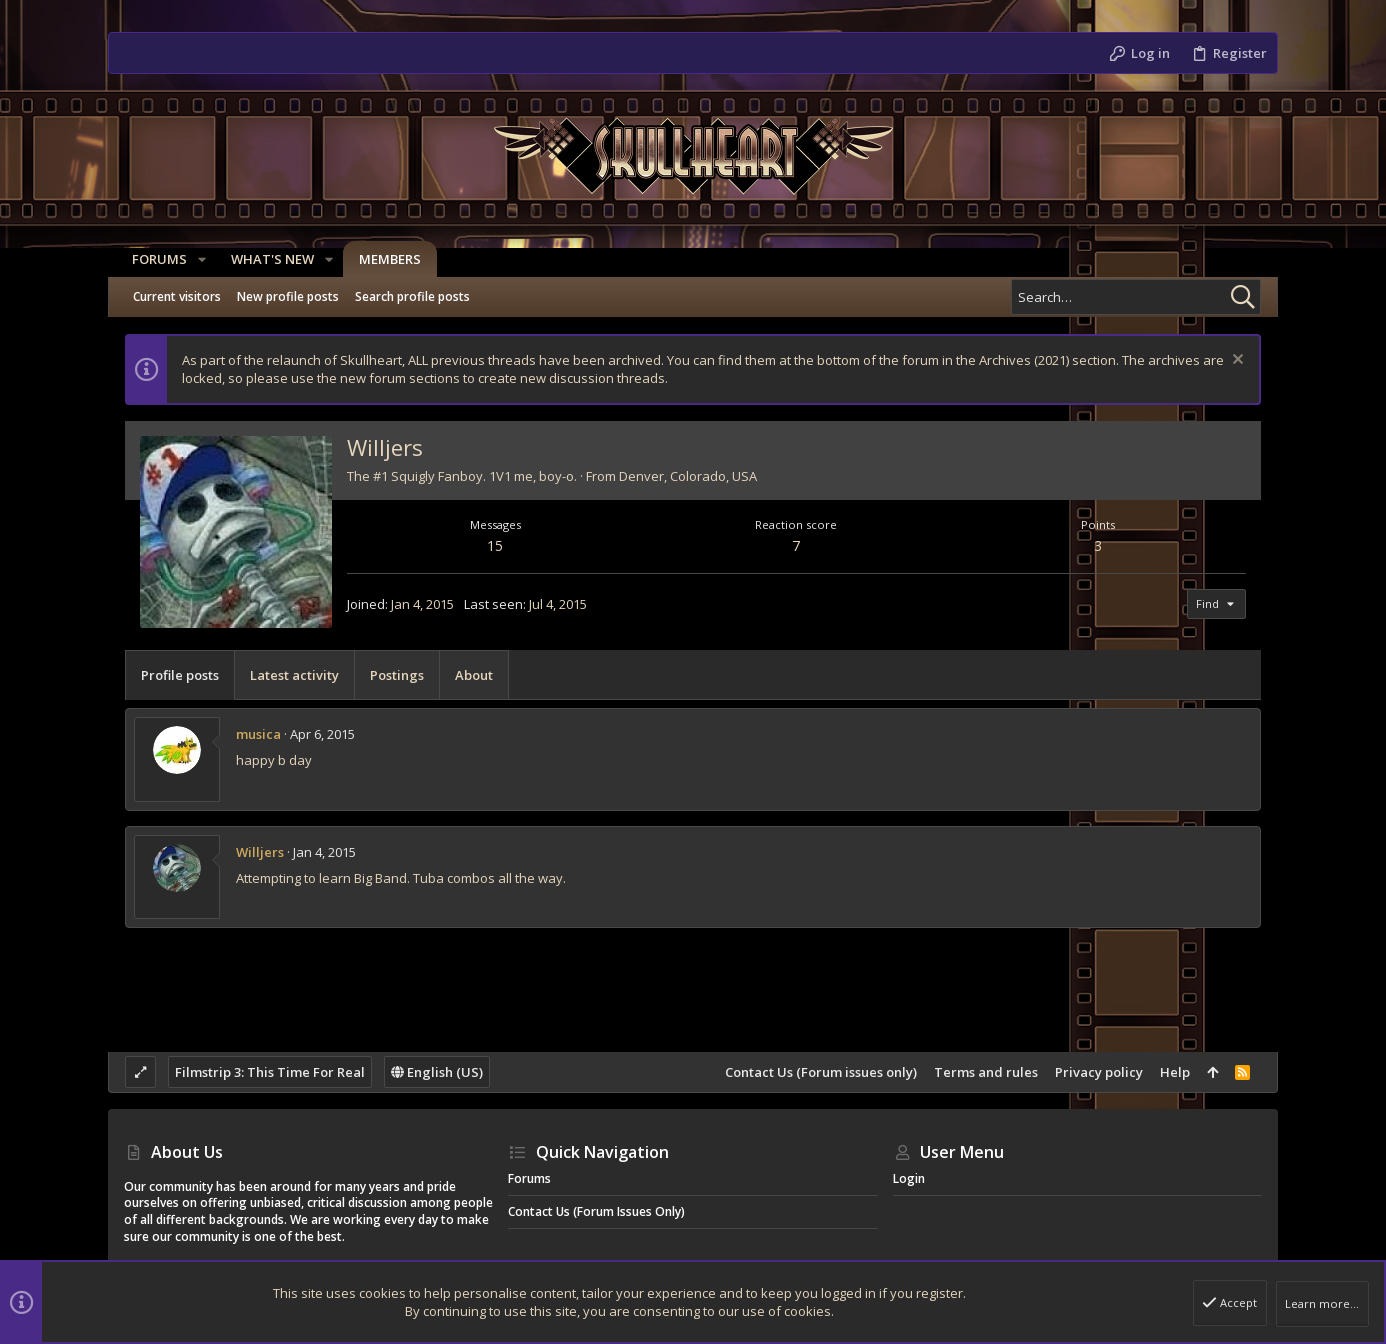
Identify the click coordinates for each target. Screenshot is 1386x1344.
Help (1175, 1072)
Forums (529, 1178)
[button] (194, 259)
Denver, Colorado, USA (688, 476)
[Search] (1136, 297)
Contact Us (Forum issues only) (821, 1072)
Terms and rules (986, 1072)
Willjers (260, 852)
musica (258, 734)
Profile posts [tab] (180, 675)
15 (495, 545)
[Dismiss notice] (1235, 361)
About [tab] (474, 675)
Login (909, 1178)
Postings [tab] (397, 675)
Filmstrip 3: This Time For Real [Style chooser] (270, 1072)
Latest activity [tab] (294, 675)
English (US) (437, 1072)
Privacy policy (1099, 1072)
